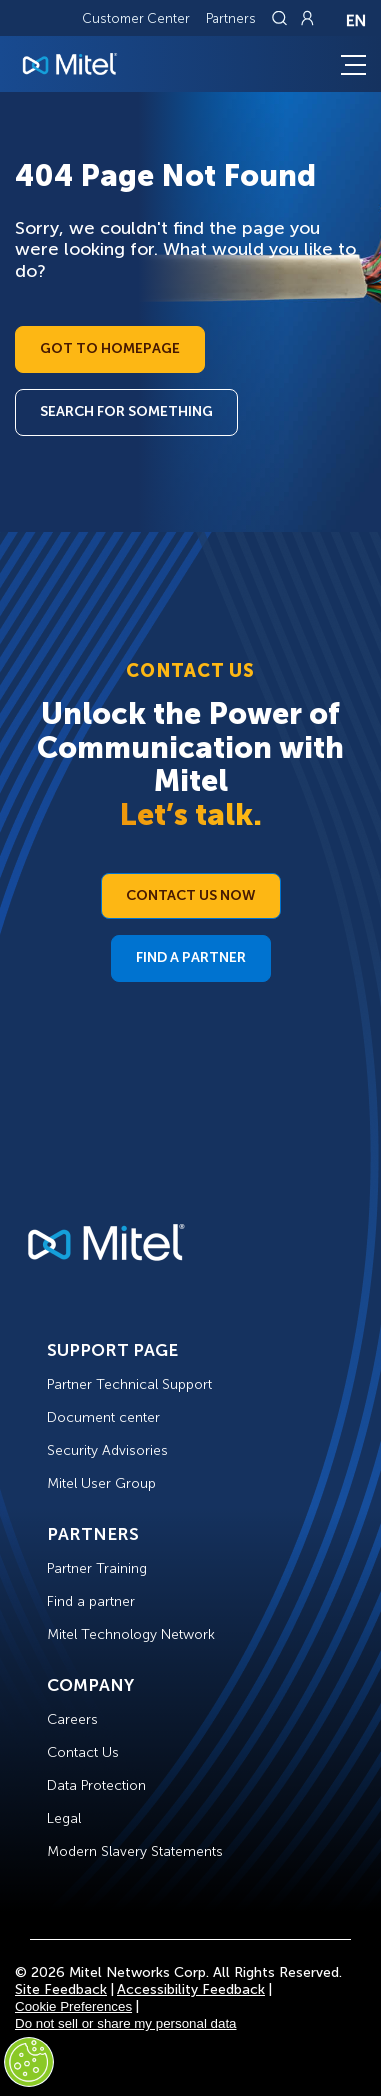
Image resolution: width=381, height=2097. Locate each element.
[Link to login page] (307, 18)
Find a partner (91, 1601)
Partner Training (97, 1568)
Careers (72, 1719)
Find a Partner (191, 957)
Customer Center (136, 18)
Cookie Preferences (73, 2006)
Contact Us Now (191, 895)
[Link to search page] (282, 18)
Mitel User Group (101, 1483)
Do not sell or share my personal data (126, 2023)
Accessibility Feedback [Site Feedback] (191, 1989)
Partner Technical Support (129, 1384)
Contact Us (83, 1752)
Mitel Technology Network (131, 1634)
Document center (103, 1417)
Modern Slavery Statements (135, 1851)
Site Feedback (61, 1989)
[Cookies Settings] (29, 2062)
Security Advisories (107, 1450)
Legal (64, 1818)
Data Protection (96, 1785)
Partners (231, 18)
